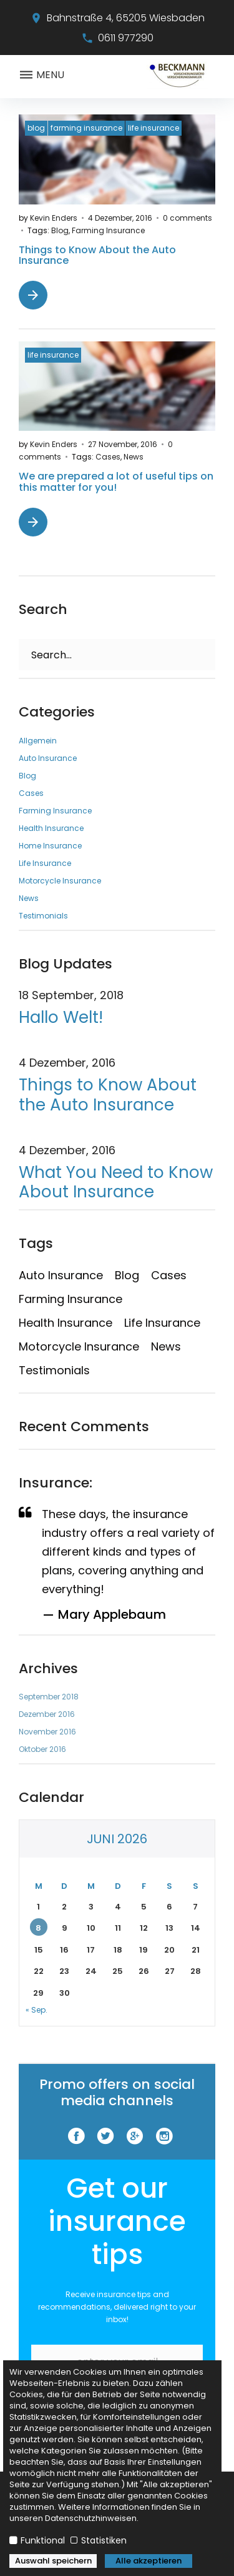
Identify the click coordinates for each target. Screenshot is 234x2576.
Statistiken (103, 2540)
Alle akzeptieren (148, 2561)
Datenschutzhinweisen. (92, 2518)
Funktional (42, 2540)
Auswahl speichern (53, 2561)
